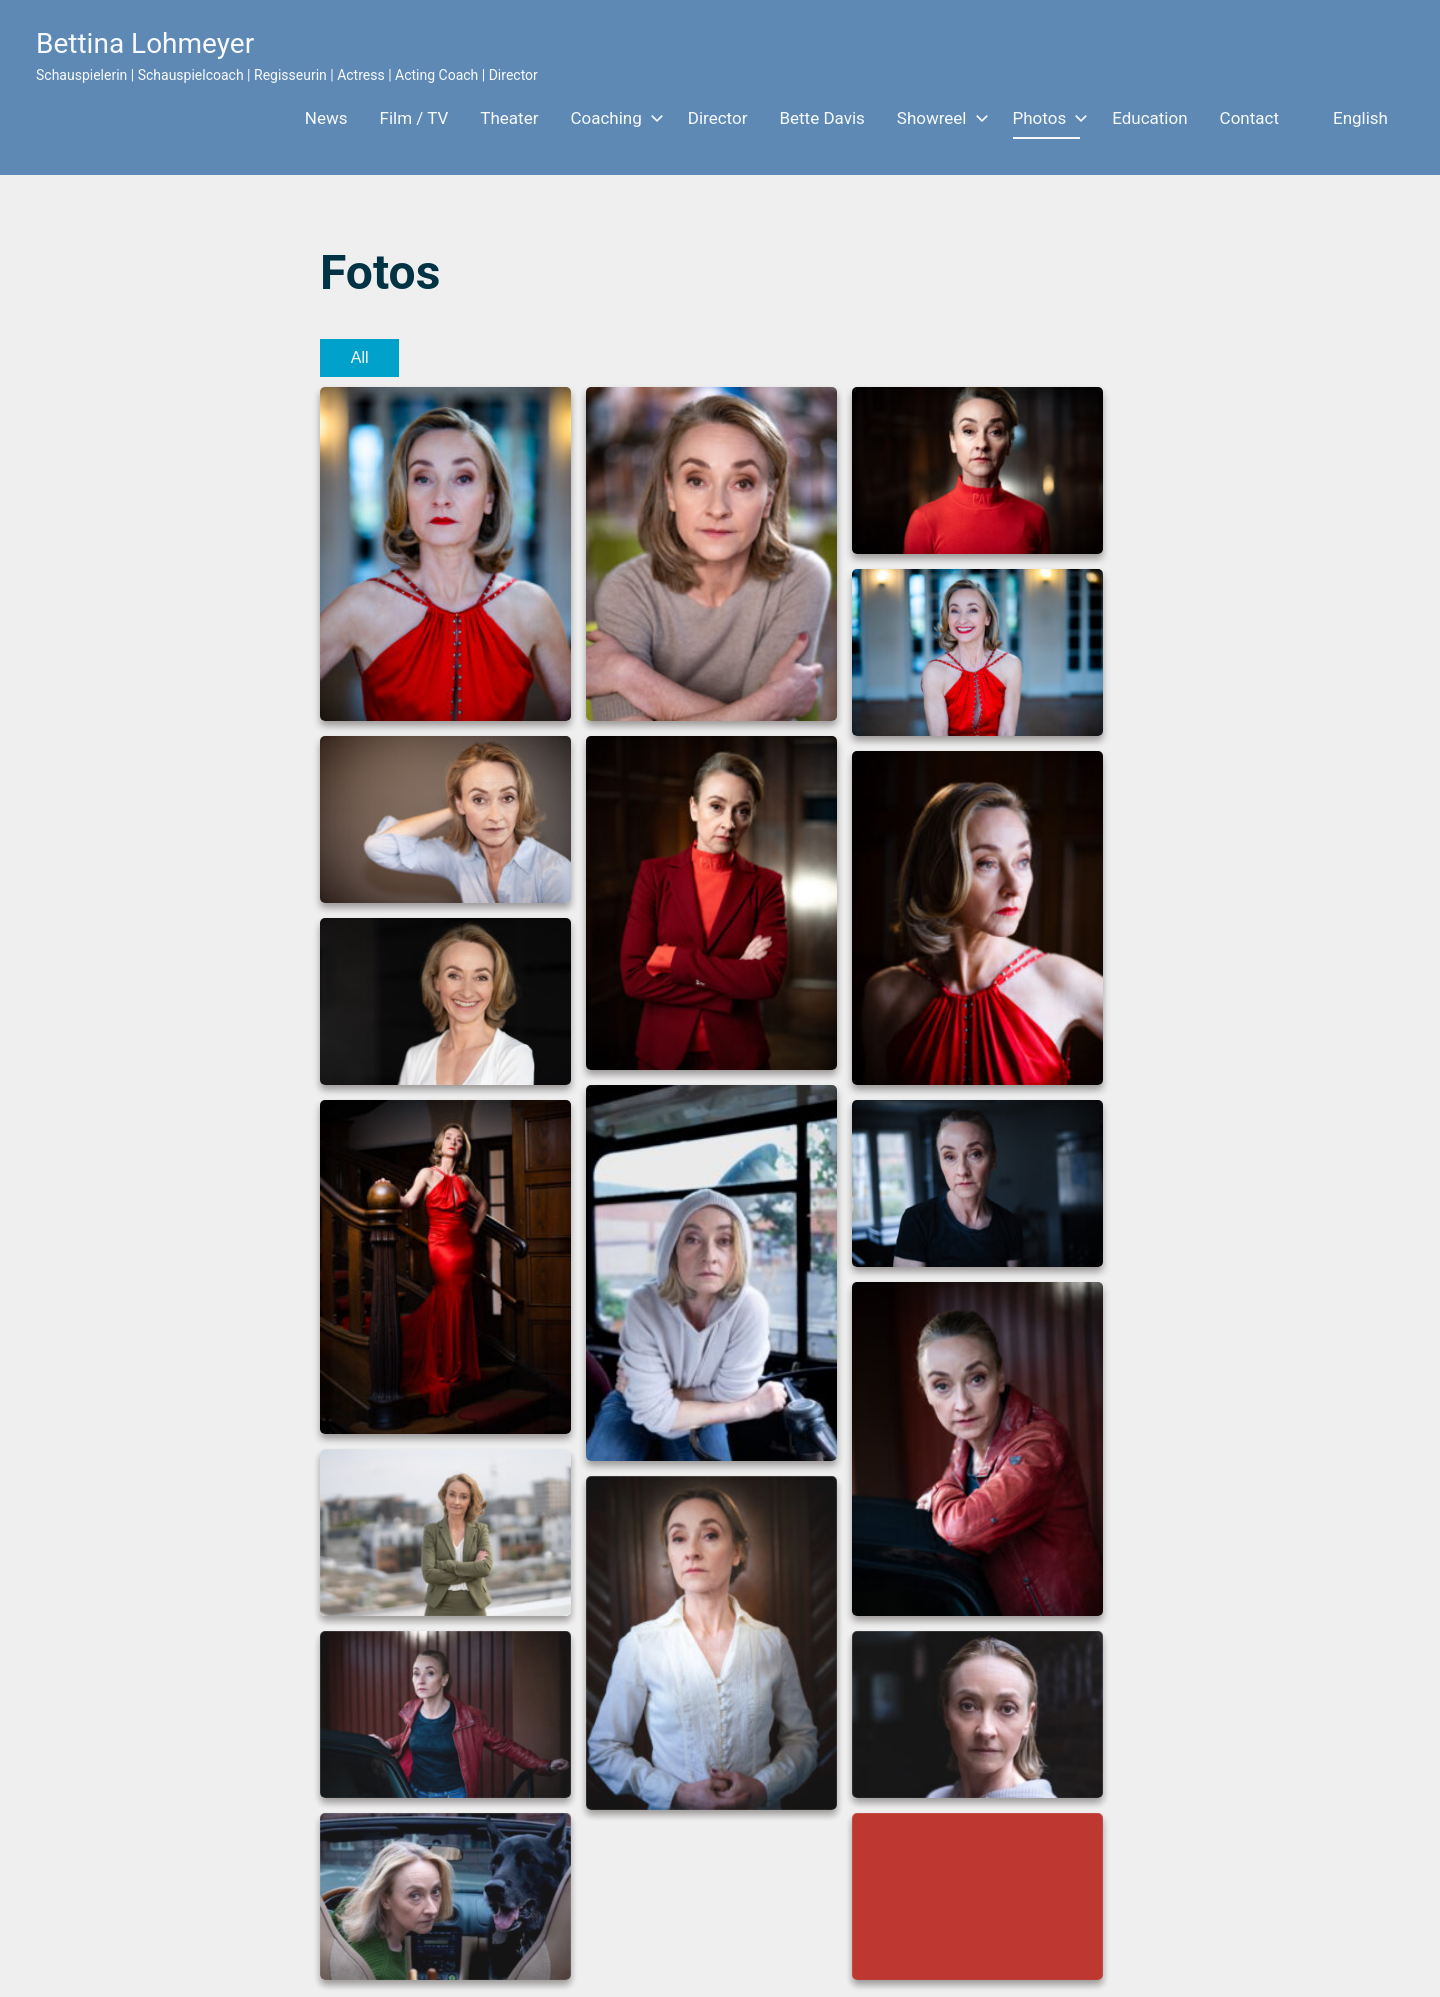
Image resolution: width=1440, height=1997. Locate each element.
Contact (1249, 118)
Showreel (939, 118)
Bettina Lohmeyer (145, 43)
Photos (1047, 118)
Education (1149, 118)
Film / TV (414, 118)
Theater (509, 118)
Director (718, 118)
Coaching (612, 118)
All (360, 357)
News (326, 118)
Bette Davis (821, 118)
